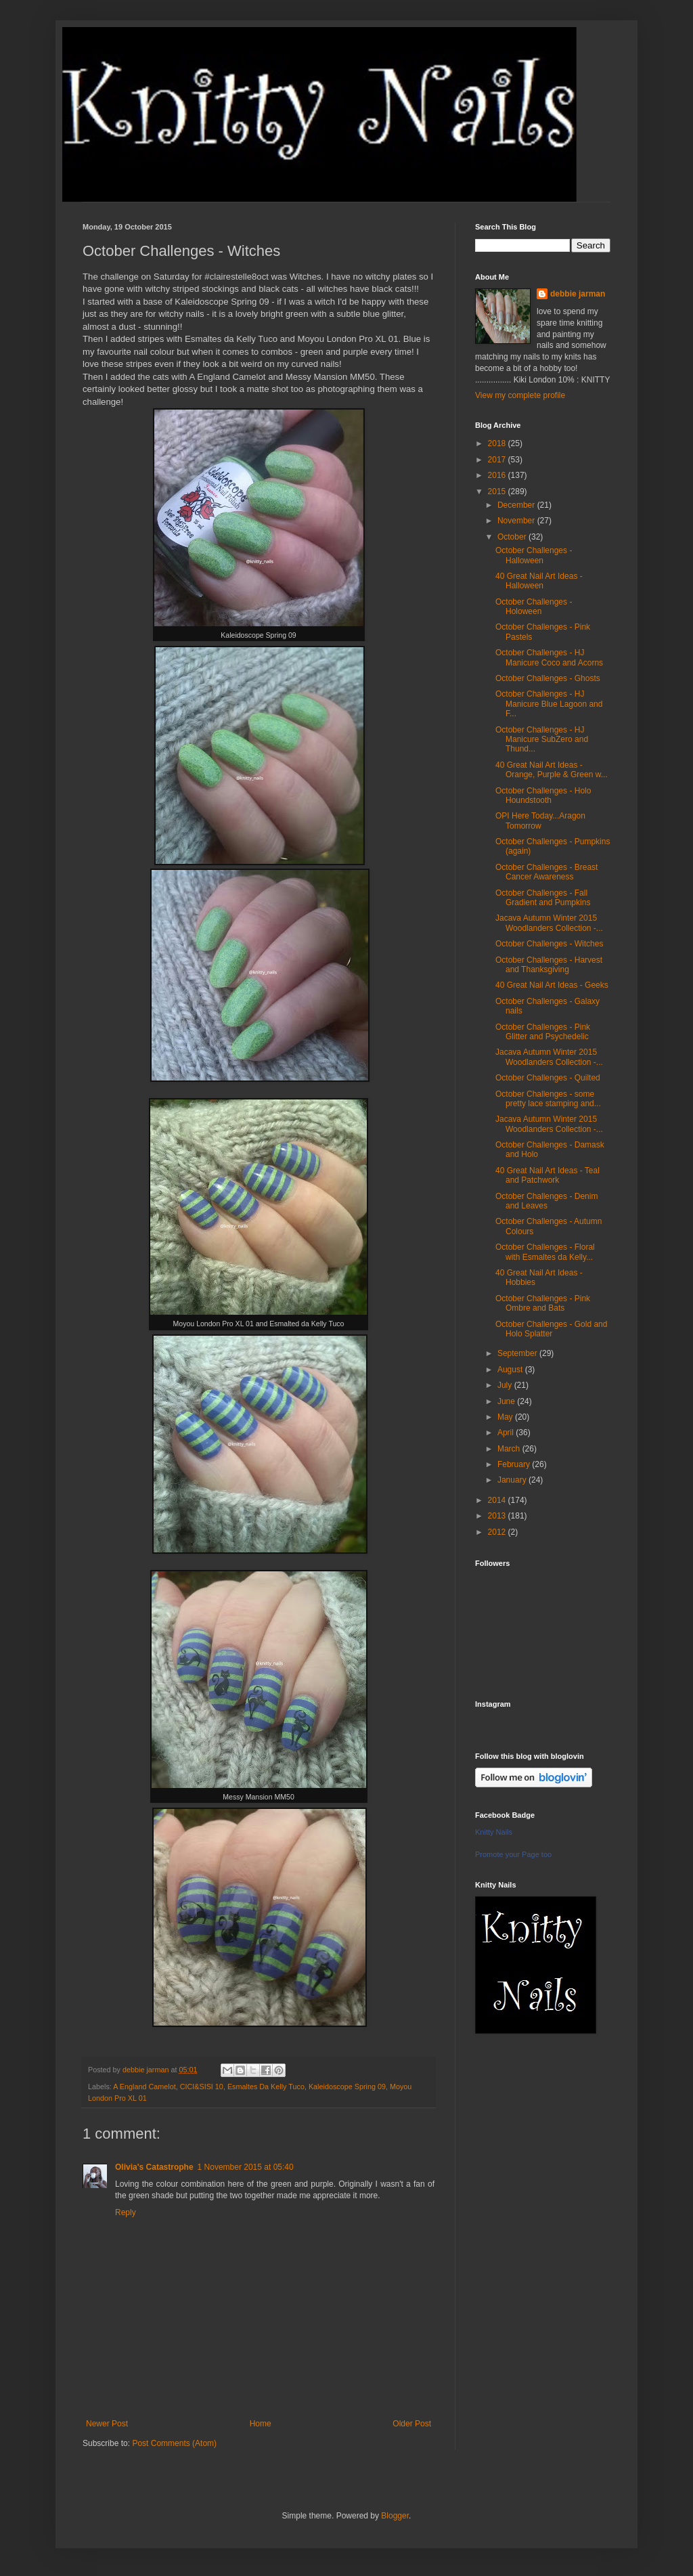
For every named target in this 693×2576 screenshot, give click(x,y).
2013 (498, 1516)
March (509, 1449)
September (518, 1353)
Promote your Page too (513, 1854)
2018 (498, 443)
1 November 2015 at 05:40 (246, 2167)
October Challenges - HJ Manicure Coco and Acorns (549, 657)
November (517, 520)
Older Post (412, 2423)
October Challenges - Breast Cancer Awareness (546, 872)
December (517, 505)
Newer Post (107, 2423)
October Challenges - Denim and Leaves (546, 1201)
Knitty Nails (493, 1832)
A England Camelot (144, 2086)
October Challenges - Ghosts (547, 678)
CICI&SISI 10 (201, 2086)
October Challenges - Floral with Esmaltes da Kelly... (545, 1251)
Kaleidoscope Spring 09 (347, 2086)
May (506, 1417)
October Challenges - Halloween (533, 555)
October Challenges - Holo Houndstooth (543, 795)
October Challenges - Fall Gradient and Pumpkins (542, 897)
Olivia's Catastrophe (154, 2167)
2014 (498, 1500)
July (505, 1385)
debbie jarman (577, 294)
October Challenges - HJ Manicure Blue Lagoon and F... (548, 703)
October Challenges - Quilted (547, 1078)
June (507, 1401)
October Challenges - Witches (549, 943)
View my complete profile (520, 395)
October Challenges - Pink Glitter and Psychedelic (542, 1031)
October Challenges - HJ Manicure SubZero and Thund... (541, 739)
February (514, 1464)
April (506, 1432)
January (513, 1480)
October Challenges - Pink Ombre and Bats (542, 1303)
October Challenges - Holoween (533, 606)
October (513, 537)
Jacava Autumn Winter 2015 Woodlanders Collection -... (549, 922)
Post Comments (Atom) (174, 2443)
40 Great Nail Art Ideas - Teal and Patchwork (547, 1175)
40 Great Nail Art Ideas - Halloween (539, 580)
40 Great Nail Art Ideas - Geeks (551, 985)
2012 (498, 1532)
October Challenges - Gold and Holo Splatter (551, 1328)
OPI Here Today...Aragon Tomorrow (540, 820)
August (511, 1369)
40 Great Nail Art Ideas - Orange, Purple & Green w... (551, 769)
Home (260, 2423)
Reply (125, 2212)
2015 (498, 491)
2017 (498, 459)
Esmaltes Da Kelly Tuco (266, 2086)
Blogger (395, 2515)
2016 (498, 475)
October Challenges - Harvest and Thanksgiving (548, 964)
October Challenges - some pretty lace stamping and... (548, 1098)
